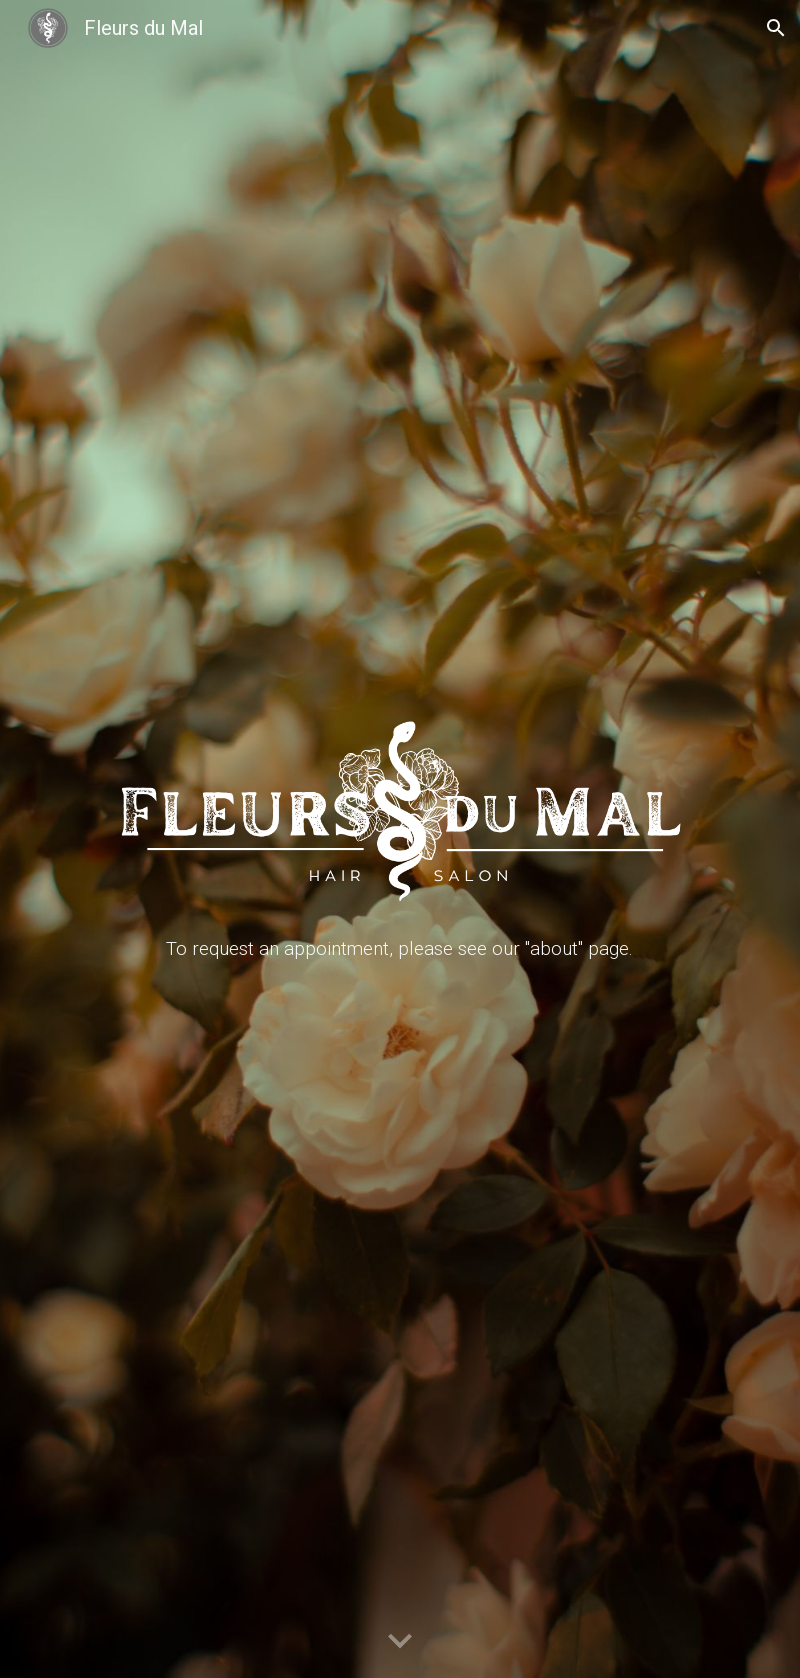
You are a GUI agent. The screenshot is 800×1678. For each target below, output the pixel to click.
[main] (399, 949)
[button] (776, 28)
